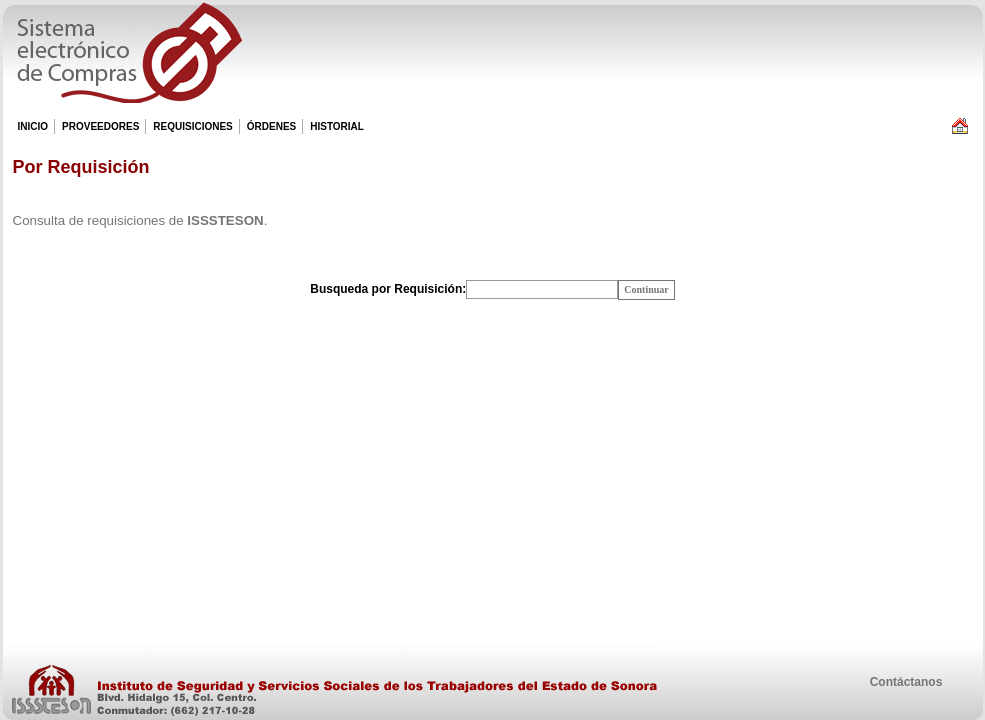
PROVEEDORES (100, 127)
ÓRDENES (271, 127)
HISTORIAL (336, 127)
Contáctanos (906, 682)
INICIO (33, 126)
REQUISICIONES (192, 127)
